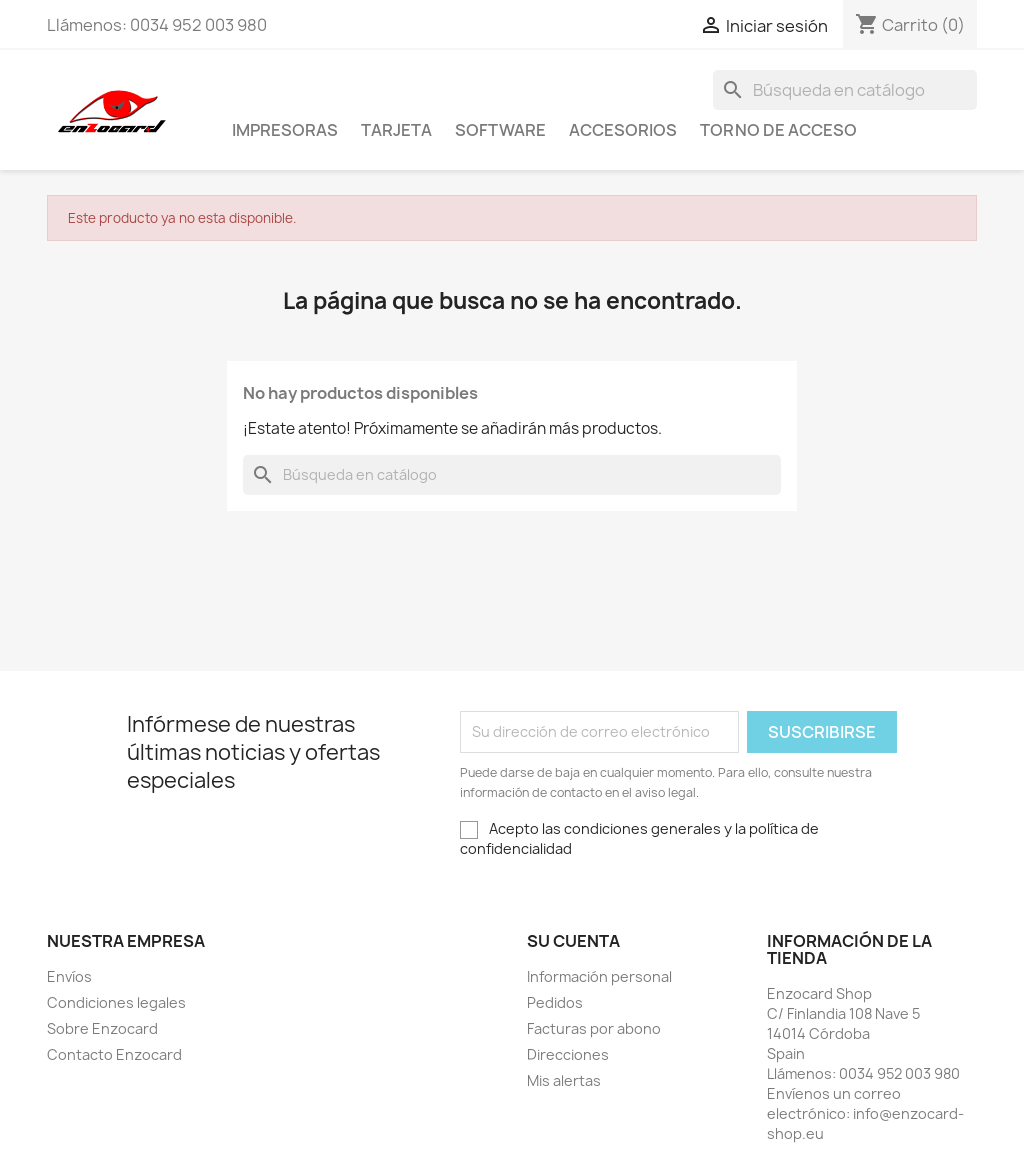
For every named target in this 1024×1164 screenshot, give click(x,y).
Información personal (599, 976)
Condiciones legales (116, 1002)
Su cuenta (573, 941)
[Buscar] (845, 90)
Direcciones (568, 1054)
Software (500, 130)
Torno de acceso (778, 130)
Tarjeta (396, 130)
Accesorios (623, 130)
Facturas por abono (594, 1028)
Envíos (69, 976)
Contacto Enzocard (114, 1054)
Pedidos (555, 1002)
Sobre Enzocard (102, 1028)
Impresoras (285, 130)
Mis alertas (564, 1080)
